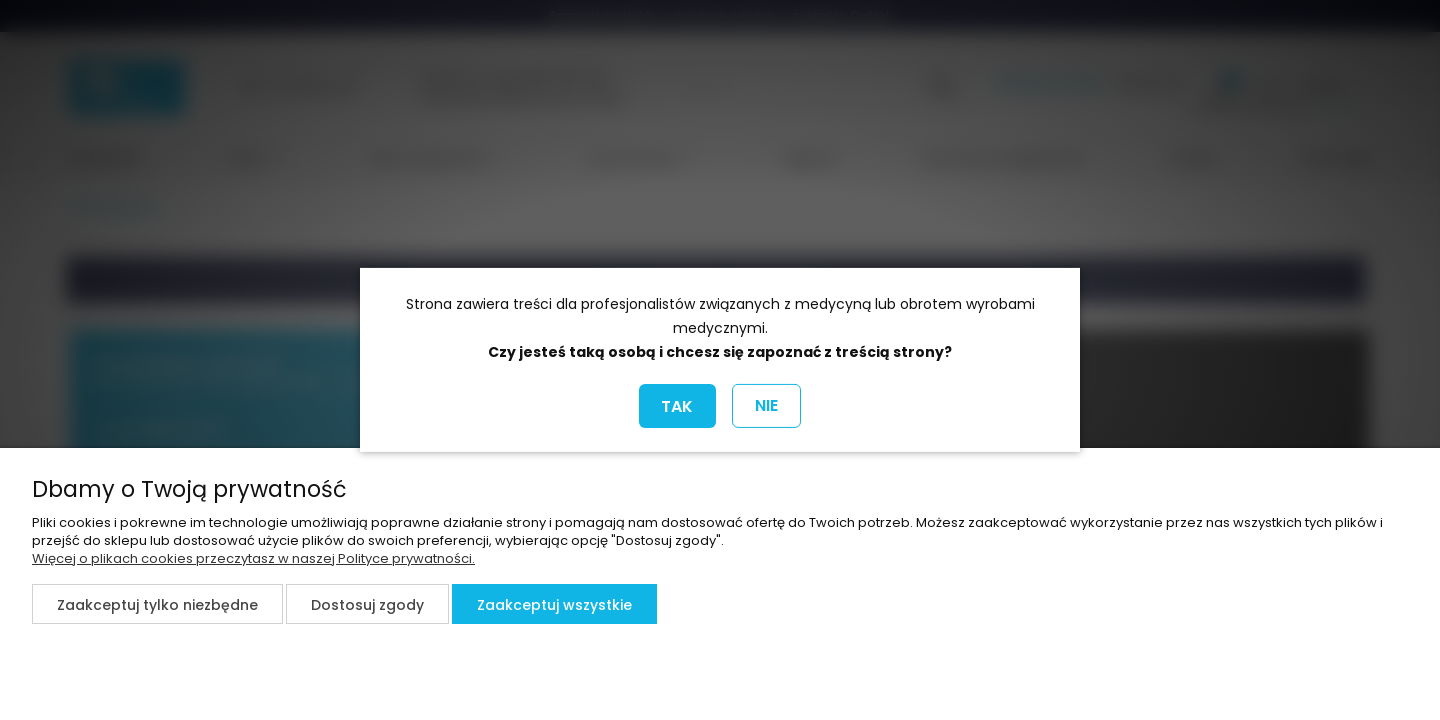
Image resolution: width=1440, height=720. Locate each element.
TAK (677, 406)
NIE (766, 405)
